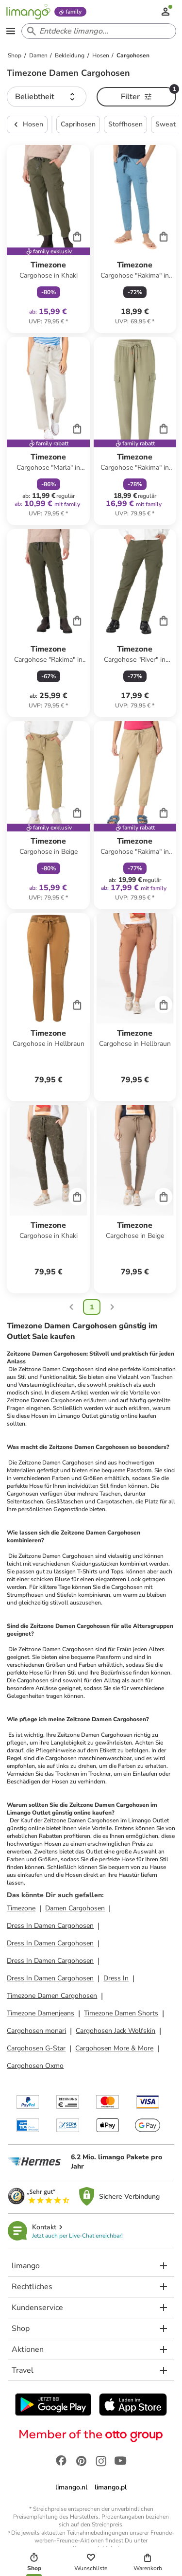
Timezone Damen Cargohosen (52, 1995)
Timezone (21, 1908)
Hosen (27, 124)
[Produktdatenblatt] (48, 239)
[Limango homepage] (28, 11)
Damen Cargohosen (75, 1908)
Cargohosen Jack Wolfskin (115, 2030)
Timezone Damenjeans (40, 2013)
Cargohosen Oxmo (35, 2065)
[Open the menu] (10, 31)
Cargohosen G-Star (36, 2048)
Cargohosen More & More (114, 2048)
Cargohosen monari (36, 2030)
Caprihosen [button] (78, 124)
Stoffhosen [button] (125, 124)
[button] (46, 97)
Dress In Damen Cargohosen (50, 1925)
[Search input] (96, 31)
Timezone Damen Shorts (121, 2013)
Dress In (116, 1978)
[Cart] (77, 236)
